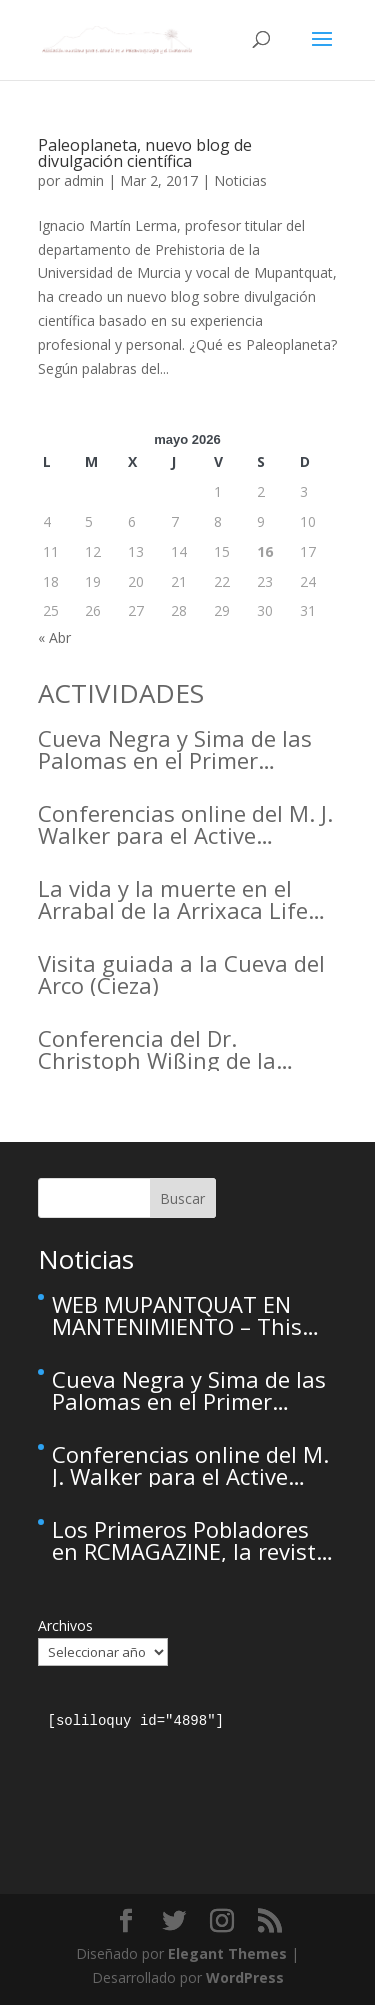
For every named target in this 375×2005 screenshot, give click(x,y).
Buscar (182, 1198)
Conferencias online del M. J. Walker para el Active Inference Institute (185, 824)
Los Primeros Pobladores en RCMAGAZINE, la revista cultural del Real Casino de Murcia (190, 1540)
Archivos (65, 1625)
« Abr (54, 637)
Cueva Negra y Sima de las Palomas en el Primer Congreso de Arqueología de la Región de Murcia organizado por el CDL (184, 749)
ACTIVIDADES (121, 693)
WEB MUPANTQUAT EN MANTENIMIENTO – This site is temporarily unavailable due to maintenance (177, 1315)
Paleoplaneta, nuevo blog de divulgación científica (145, 153)
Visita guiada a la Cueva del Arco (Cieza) (181, 974)
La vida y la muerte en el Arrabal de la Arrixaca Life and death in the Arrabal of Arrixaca (180, 899)
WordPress (245, 1977)
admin (84, 180)
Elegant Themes (227, 1953)
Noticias (240, 180)
